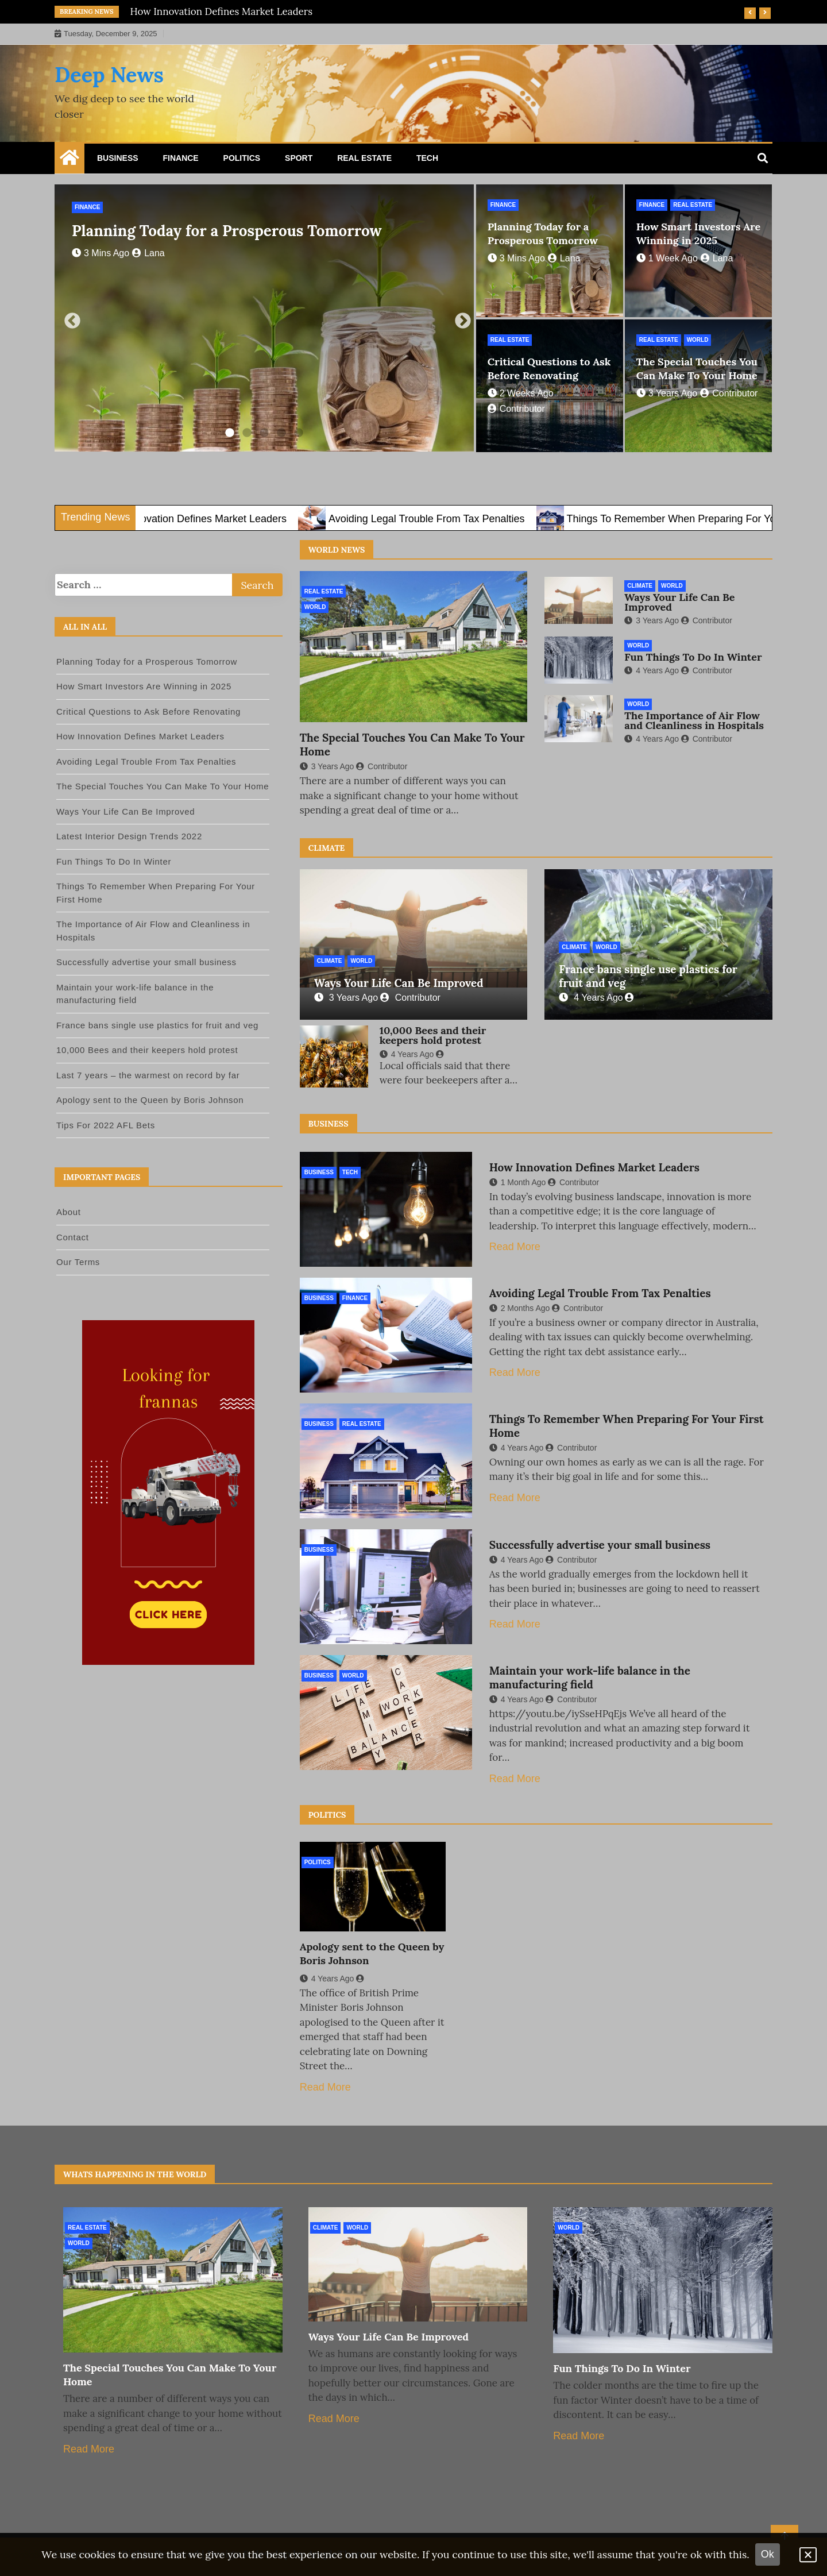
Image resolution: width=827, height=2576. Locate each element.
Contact (72, 1237)
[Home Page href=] (69, 160)
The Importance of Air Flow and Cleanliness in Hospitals (694, 720)
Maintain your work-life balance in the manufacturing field (589, 1677)
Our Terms (78, 1262)
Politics (242, 158)
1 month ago (517, 1182)
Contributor (729, 393)
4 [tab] (281, 433)
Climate (639, 586)
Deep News (109, 74)
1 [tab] (229, 433)
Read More (514, 1246)
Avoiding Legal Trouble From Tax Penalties (461, 519)
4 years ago (651, 670)
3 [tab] (264, 433)
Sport (298, 158)
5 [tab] (298, 433)
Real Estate (364, 158)
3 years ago (666, 393)
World (698, 340)
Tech (427, 158)
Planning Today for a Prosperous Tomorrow (227, 230)
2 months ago (519, 1308)
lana (148, 253)
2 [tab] (247, 433)
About (68, 1212)
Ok (767, 2554)
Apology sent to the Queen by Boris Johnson (150, 1100)
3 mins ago (100, 253)
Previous (69, 317)
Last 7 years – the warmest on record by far (147, 1075)
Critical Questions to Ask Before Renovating (549, 368)
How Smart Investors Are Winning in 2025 (698, 233)
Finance (180, 158)
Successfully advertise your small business (599, 1545)
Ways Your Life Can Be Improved (679, 602)
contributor (516, 409)
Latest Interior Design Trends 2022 (129, 836)
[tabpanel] (264, 318)
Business (117, 158)
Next (459, 317)
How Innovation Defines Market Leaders (221, 11)
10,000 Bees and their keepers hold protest (433, 1035)
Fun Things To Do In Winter (693, 657)
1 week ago (667, 258)
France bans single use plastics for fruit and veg (157, 1025)
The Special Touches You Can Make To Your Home (697, 368)
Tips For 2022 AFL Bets (105, 1125)
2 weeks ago (521, 393)
